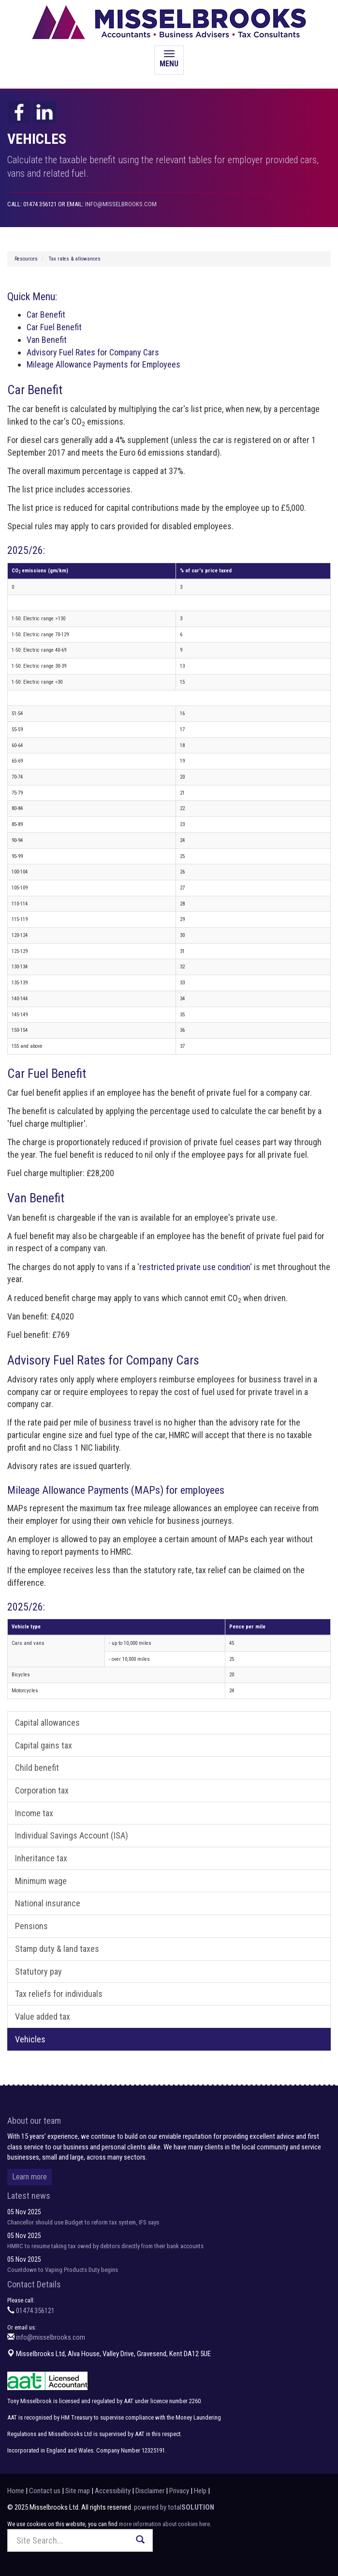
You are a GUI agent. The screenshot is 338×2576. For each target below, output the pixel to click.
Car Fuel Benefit (54, 327)
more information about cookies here (164, 2524)
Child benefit (37, 1768)
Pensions (31, 1926)
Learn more (29, 2176)
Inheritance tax (41, 1858)
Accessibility (113, 2490)
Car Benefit (46, 314)
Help (200, 2490)
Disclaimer (149, 2490)
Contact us (44, 2490)
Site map (77, 2490)
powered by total (174, 2507)
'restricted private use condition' (194, 1267)
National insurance (47, 1903)
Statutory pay (38, 1971)
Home (15, 2490)
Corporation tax (42, 1790)
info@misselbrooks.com (121, 204)
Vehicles (30, 2039)
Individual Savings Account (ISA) (71, 1835)
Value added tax (42, 2016)
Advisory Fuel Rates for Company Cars (93, 352)
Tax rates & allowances (75, 259)
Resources (26, 259)
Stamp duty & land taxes (57, 1949)
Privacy (179, 2490)
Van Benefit (47, 340)
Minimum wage (41, 1881)
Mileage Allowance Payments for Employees (103, 364)
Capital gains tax (43, 1745)
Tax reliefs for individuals (59, 1994)
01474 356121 (35, 2310)
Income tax (34, 1813)
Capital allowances (47, 1722)
